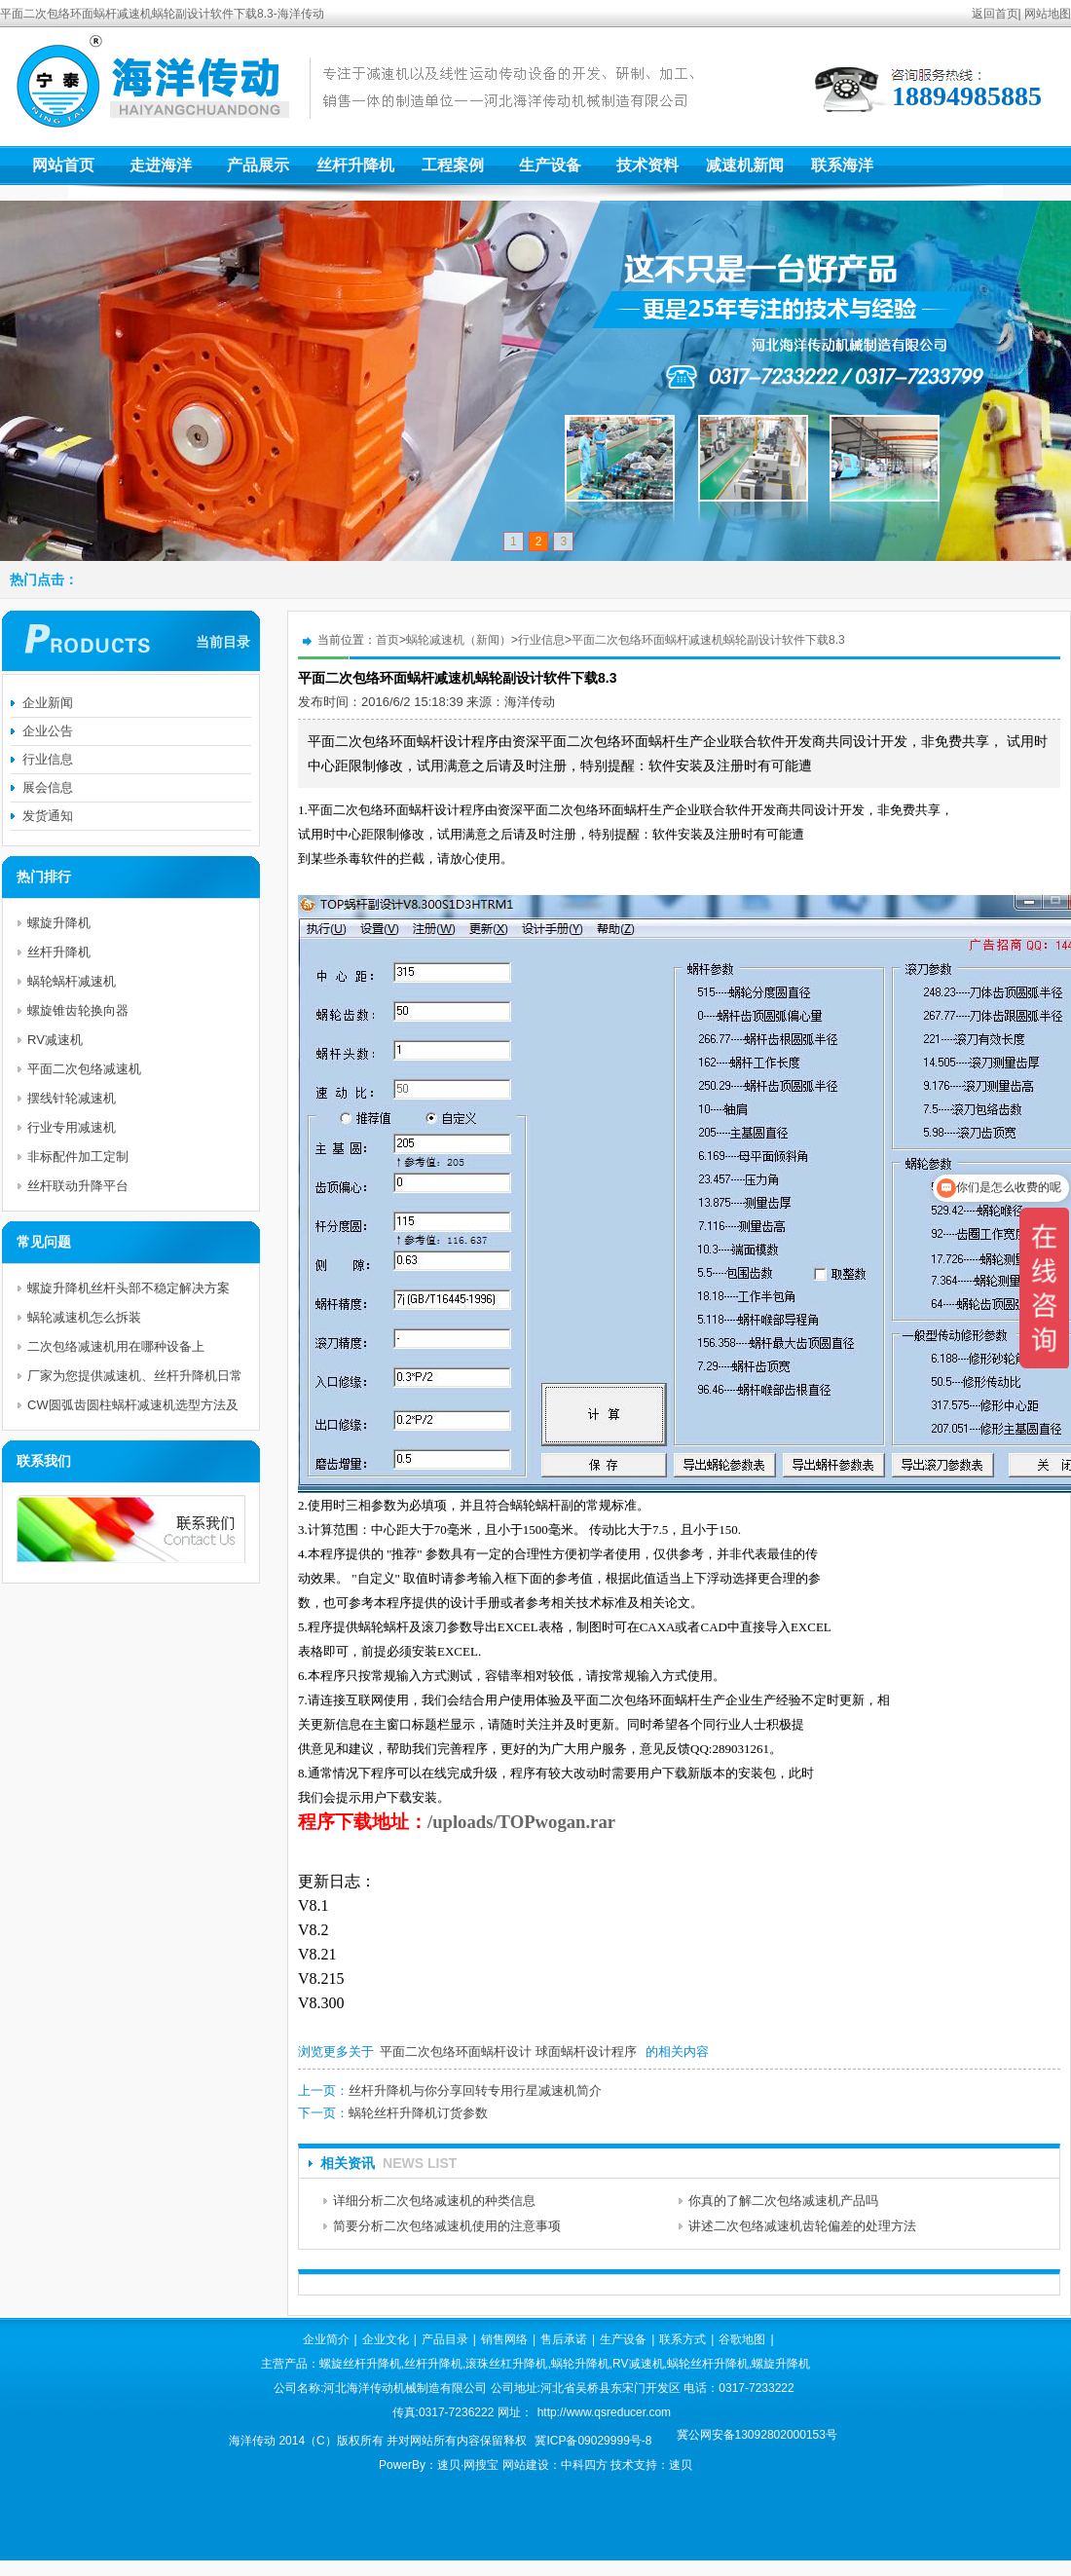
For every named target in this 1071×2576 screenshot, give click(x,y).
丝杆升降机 (355, 165)
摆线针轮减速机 (71, 1098)
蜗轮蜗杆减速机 (71, 981)
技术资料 (647, 165)
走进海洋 (160, 165)
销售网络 (504, 2339)
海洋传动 (529, 701)
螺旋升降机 (59, 922)
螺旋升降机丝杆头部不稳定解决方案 (128, 1288)
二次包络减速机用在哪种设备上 (115, 1346)
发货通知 (47, 815)
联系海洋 (842, 165)
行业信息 (541, 640)
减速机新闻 (745, 165)
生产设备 (550, 165)
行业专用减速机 (71, 1127)
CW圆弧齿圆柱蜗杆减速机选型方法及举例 (133, 1409)
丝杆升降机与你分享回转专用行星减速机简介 (475, 2090)
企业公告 (47, 731)
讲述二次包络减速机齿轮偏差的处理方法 (802, 2226)
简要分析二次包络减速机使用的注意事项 (447, 2226)
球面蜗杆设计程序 (586, 2051)
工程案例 (453, 165)
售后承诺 (563, 2339)
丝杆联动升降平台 (78, 1185)
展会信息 (47, 787)
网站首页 (63, 165)
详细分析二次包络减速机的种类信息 (434, 2200)
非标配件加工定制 (78, 1156)
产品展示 (258, 165)
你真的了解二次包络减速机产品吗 (783, 2200)
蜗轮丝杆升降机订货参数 (418, 2113)
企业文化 (385, 2339)
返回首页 (995, 13)
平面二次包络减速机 (84, 1069)
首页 (387, 640)
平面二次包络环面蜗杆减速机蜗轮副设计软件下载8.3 (708, 640)
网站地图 (1047, 13)
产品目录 (445, 2339)
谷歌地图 (742, 2339)
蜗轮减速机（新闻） (458, 640)
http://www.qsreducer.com (604, 2412)
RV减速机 (55, 1039)
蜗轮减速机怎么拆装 (84, 1317)
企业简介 (326, 2339)
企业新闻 (47, 702)
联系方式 (682, 2339)
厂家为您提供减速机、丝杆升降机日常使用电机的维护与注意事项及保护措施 (134, 1379)
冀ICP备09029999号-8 (593, 2440)
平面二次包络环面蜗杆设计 (456, 2051)
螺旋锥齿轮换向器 (78, 1010)
